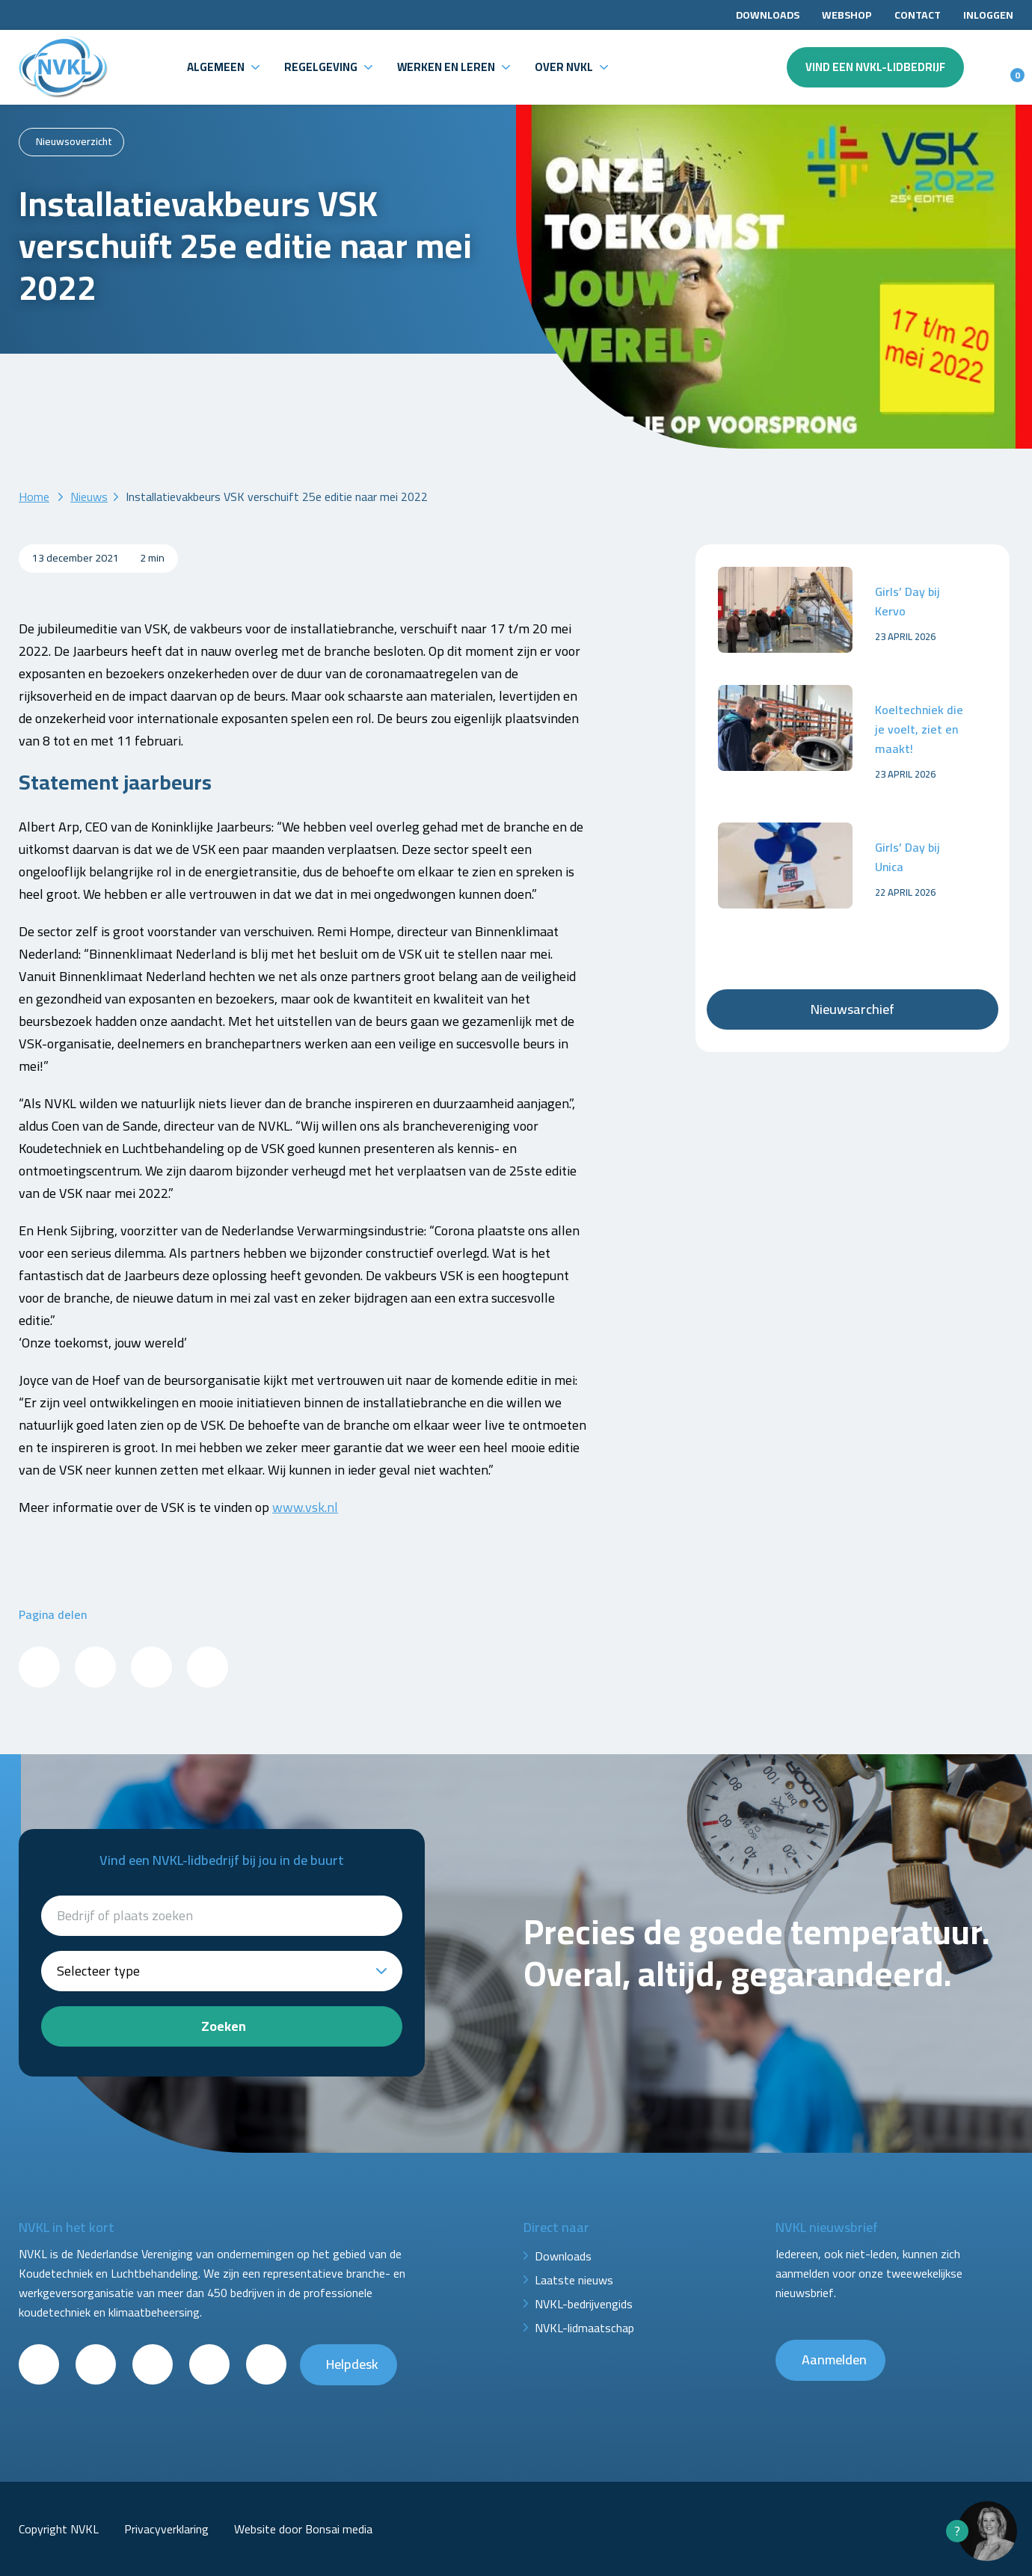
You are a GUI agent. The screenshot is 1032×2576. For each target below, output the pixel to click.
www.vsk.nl (305, 1507)
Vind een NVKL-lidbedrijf (875, 67)
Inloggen (988, 15)
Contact (917, 15)
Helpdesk (352, 2364)
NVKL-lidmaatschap (584, 2328)
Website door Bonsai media (303, 2529)
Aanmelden (834, 2359)
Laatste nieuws (574, 2280)
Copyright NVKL (59, 2529)
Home (34, 496)
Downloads (767, 15)
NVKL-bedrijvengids (584, 2304)
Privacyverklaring (166, 2529)
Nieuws (89, 496)
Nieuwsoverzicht (74, 141)
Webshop (847, 15)
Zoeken (223, 2026)
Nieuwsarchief (852, 1009)
